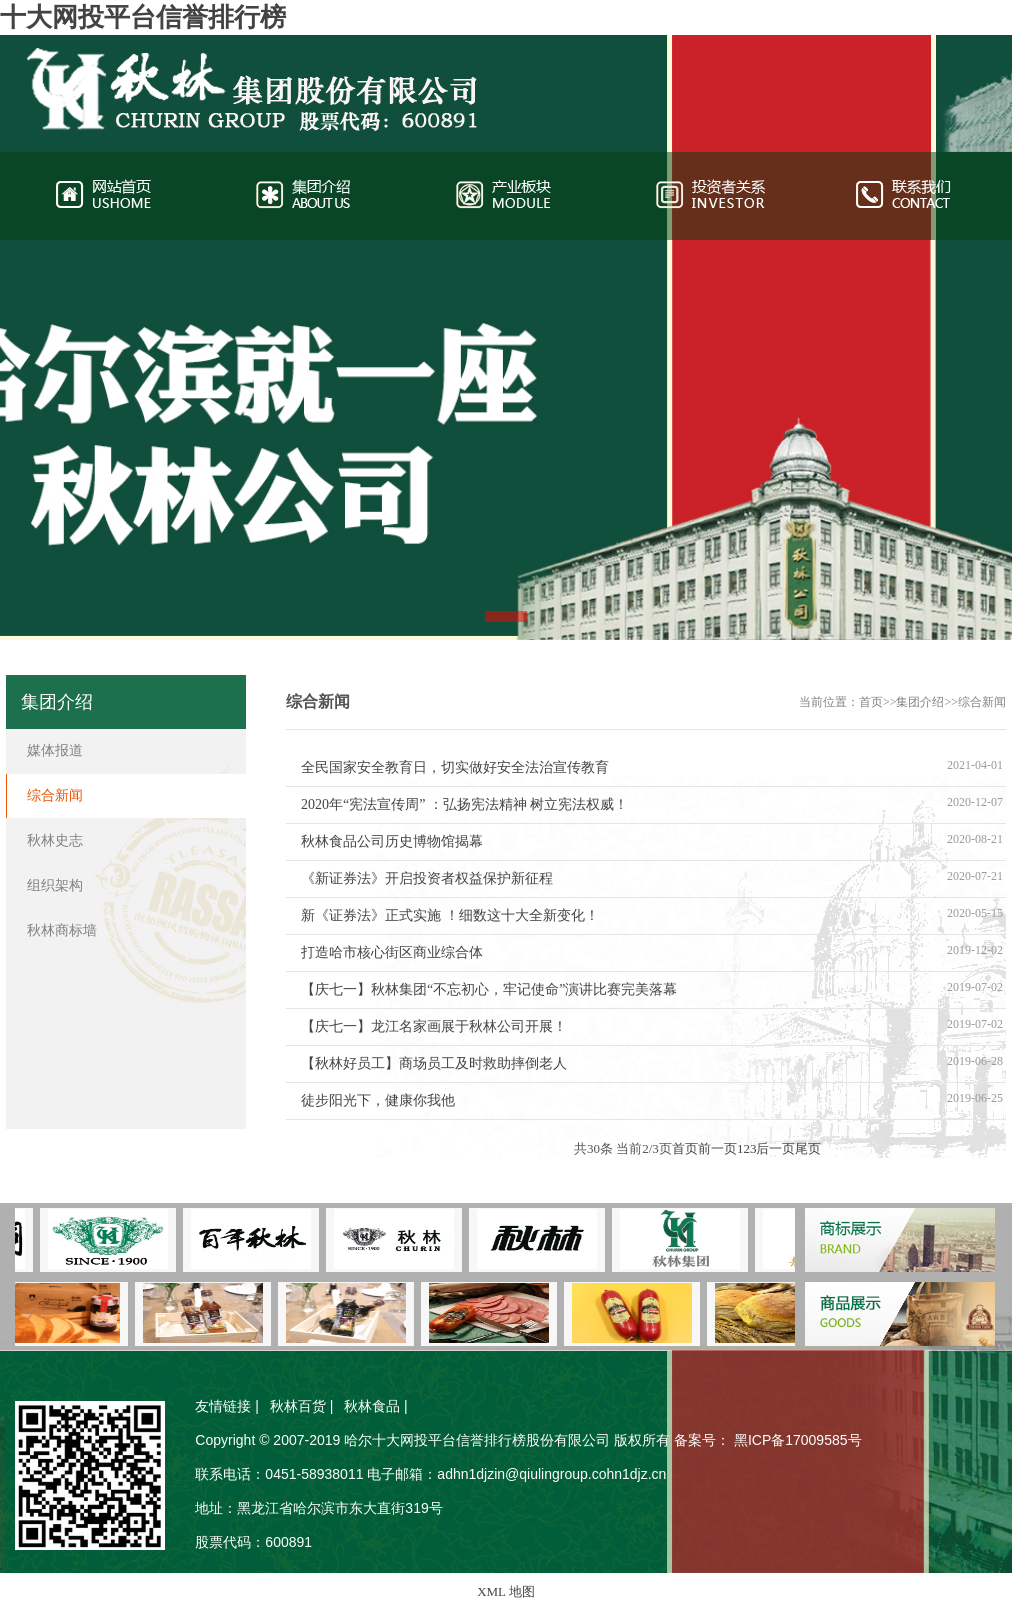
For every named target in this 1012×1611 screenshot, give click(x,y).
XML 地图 (506, 1591)
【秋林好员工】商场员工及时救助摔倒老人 (434, 1063)
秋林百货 (298, 1406)
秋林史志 (55, 840)
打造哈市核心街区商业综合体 (392, 952)
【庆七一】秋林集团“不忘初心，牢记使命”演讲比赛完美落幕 (489, 989)
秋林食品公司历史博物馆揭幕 (392, 841)
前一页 (717, 1148)
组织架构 (55, 885)
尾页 (808, 1148)
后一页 (775, 1148)
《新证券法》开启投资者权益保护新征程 (427, 878)
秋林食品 (372, 1406)
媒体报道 (55, 750)
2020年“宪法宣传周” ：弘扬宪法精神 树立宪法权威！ (464, 804)
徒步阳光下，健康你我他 (378, 1100)
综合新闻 (982, 702)
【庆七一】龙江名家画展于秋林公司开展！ (434, 1026)
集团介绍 (920, 702)
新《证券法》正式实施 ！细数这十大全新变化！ (450, 915)
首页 (871, 702)
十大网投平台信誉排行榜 (143, 17)
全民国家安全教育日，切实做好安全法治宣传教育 (455, 767)
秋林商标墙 (62, 930)
